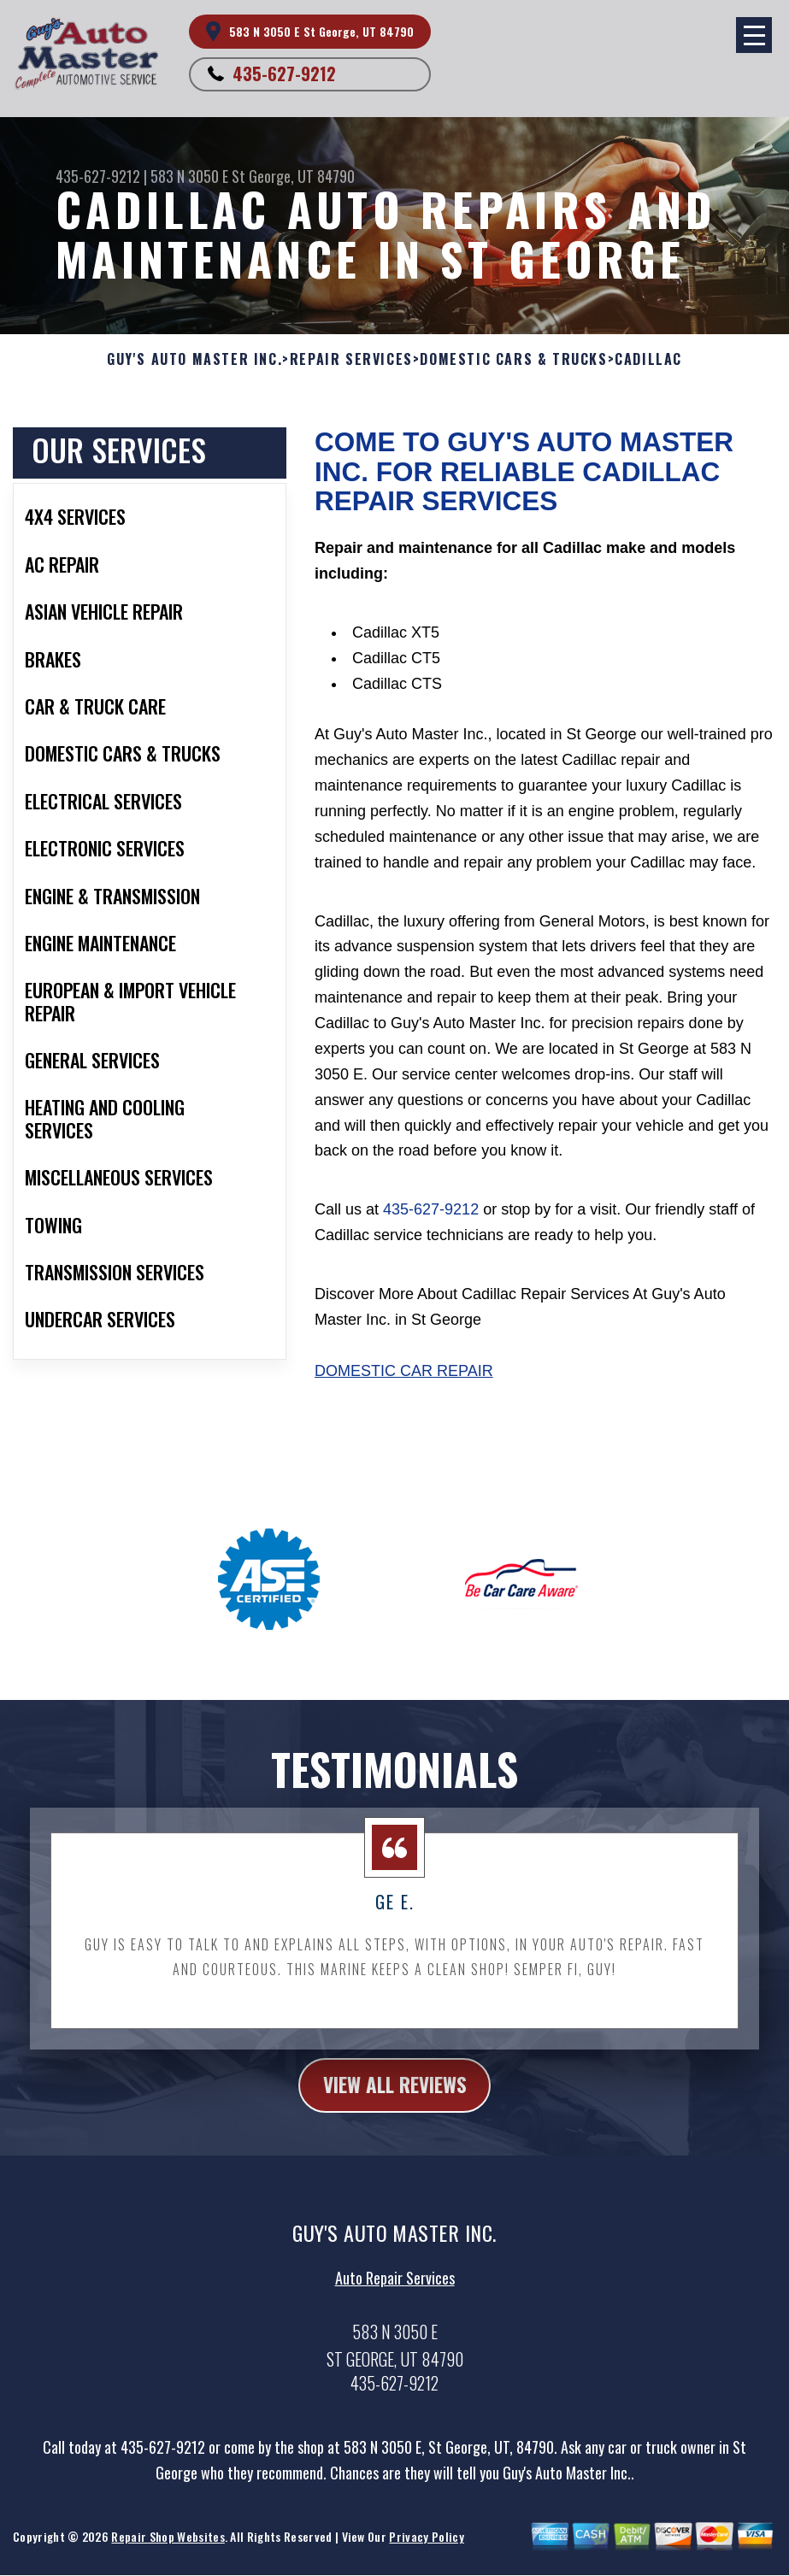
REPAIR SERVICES (351, 359)
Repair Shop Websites (167, 2546)
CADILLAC (648, 359)
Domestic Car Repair (404, 1370)
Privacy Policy (426, 2546)
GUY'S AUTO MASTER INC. (194, 359)
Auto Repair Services (395, 2287)
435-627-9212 (284, 73)
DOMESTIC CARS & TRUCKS (513, 359)
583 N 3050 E (189, 176)
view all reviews (394, 2094)
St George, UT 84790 (293, 176)
